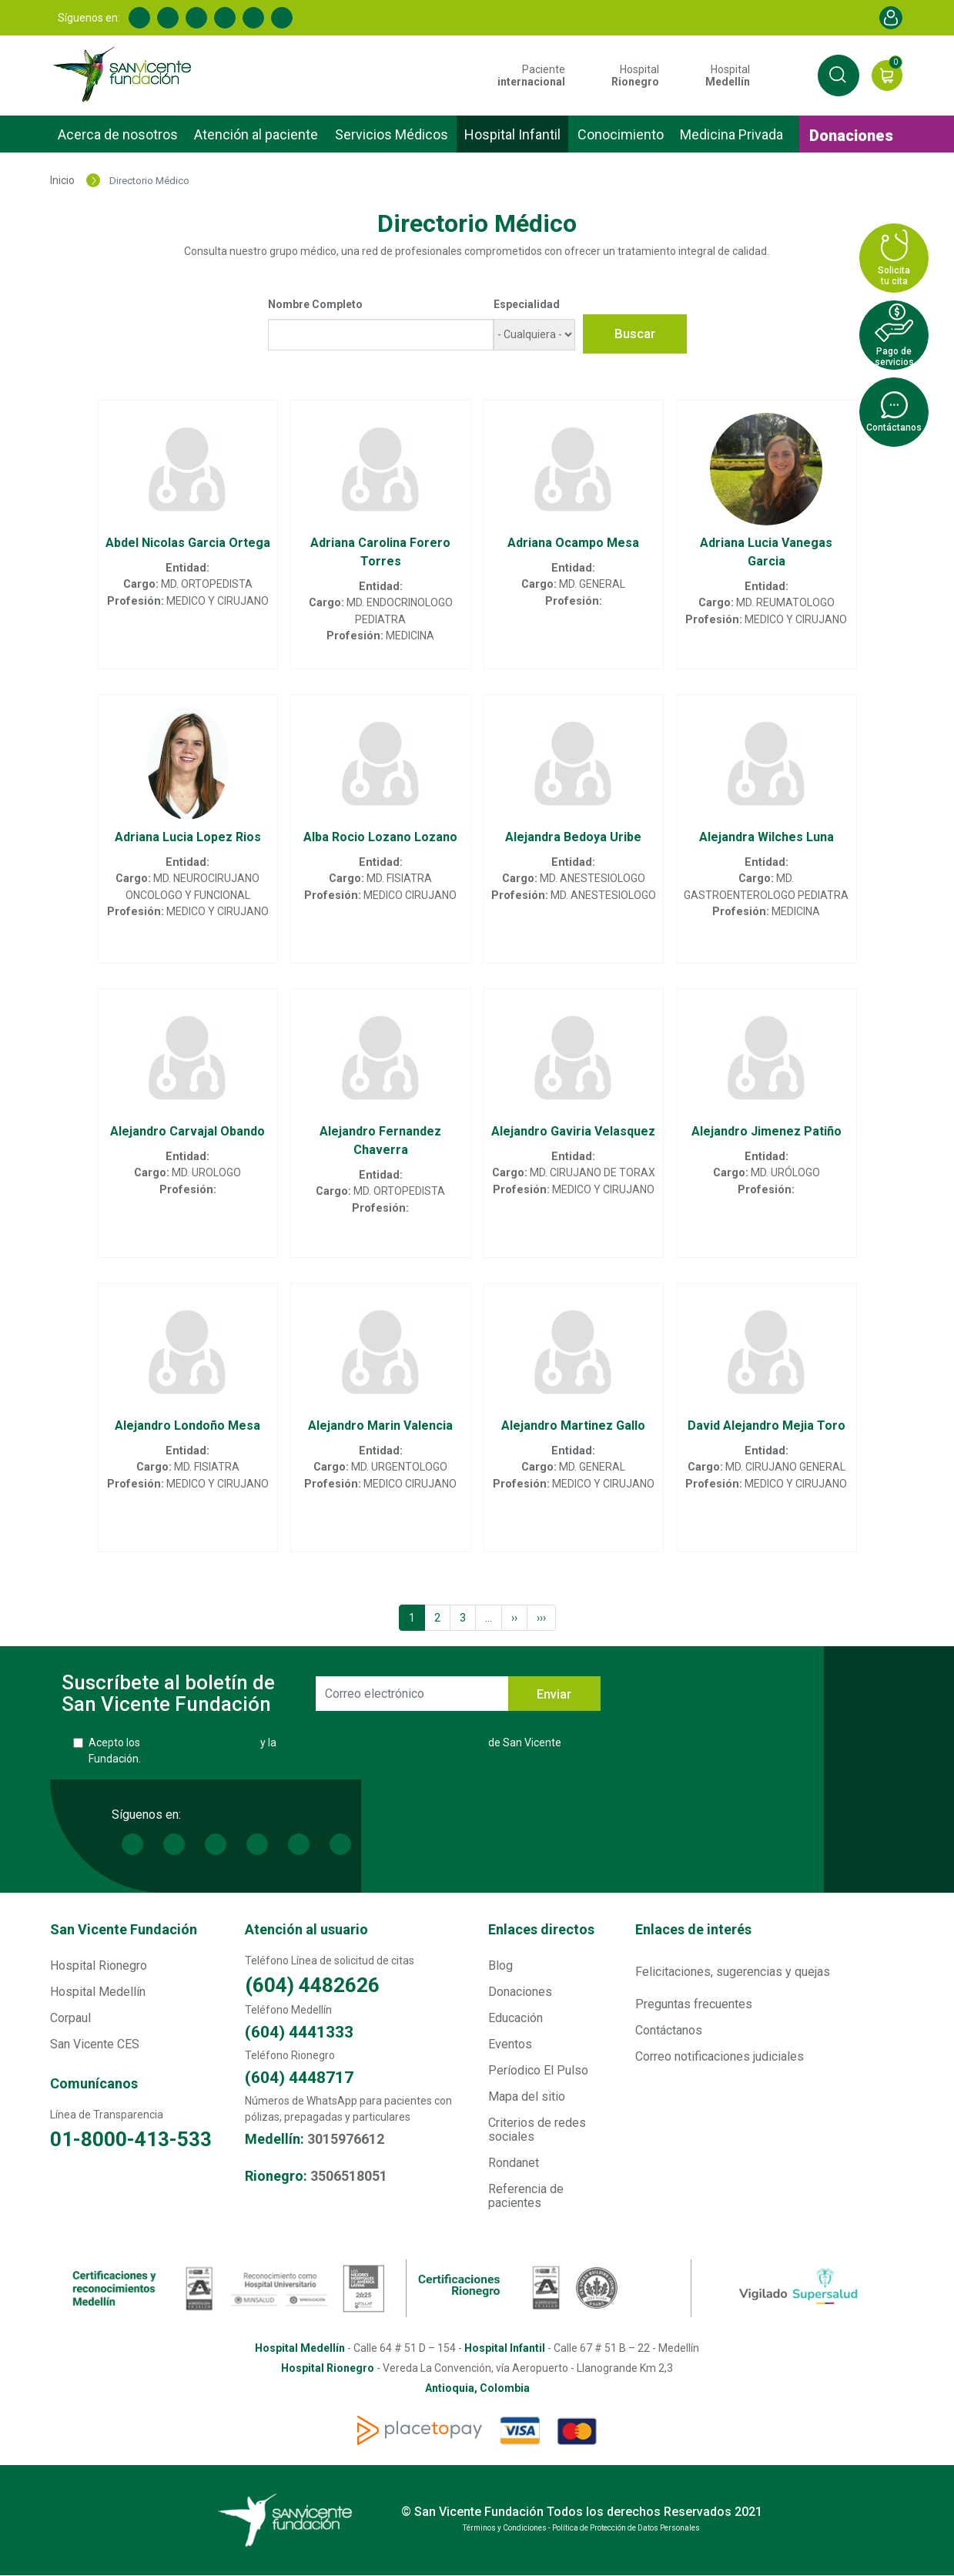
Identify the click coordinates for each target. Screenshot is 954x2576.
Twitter (196, 18)
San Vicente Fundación (123, 1929)
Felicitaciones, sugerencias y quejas (732, 1971)
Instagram (253, 18)
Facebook (139, 18)
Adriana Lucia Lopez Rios (188, 837)
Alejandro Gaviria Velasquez (573, 1131)
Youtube (225, 18)
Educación (515, 2018)
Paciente (531, 75)
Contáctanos (668, 2030)
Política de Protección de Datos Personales (382, 1742)
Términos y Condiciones (200, 1742)
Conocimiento (620, 134)
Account (890, 17)
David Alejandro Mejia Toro (766, 1425)
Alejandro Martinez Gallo (573, 1425)
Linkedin (168, 18)
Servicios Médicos (391, 134)
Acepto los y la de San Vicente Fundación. (325, 1750)
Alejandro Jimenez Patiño (766, 1131)
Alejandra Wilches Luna (766, 837)
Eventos (510, 2044)
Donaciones (851, 135)
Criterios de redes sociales (537, 2129)
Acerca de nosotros (118, 134)
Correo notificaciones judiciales (719, 2056)
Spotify (282, 18)
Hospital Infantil (512, 134)
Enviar (554, 1694)
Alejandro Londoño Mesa (187, 1425)
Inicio (62, 180)
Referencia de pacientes (526, 2196)
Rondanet (513, 2162)
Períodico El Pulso (538, 2070)
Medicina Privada (731, 134)
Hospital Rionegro (98, 1965)
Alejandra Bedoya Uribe (573, 837)
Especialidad (527, 304)
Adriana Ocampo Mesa (573, 542)
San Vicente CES (94, 2044)
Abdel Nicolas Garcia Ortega (187, 542)
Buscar (634, 333)
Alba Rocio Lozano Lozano (380, 837)
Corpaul (70, 2018)
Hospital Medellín (98, 1991)
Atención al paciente (256, 134)
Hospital (635, 75)
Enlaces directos (541, 1929)
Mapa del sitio (526, 2096)
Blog (500, 1965)
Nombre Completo (315, 304)
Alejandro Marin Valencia (380, 1425)
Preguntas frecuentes (693, 2004)
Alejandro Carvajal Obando (187, 1131)
